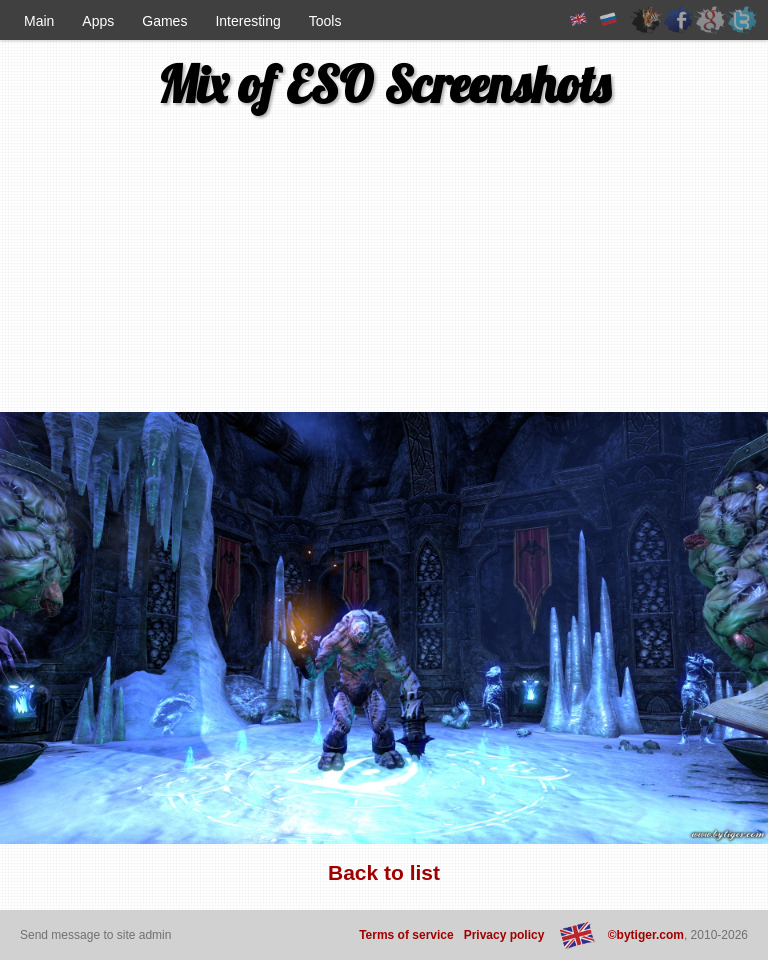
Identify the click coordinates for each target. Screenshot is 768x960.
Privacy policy (504, 935)
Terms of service (406, 935)
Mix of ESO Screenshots (384, 84)
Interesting (247, 21)
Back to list (384, 872)
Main (39, 21)
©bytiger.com (646, 935)
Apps (98, 21)
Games (164, 21)
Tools (325, 21)
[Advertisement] (128, 271)
